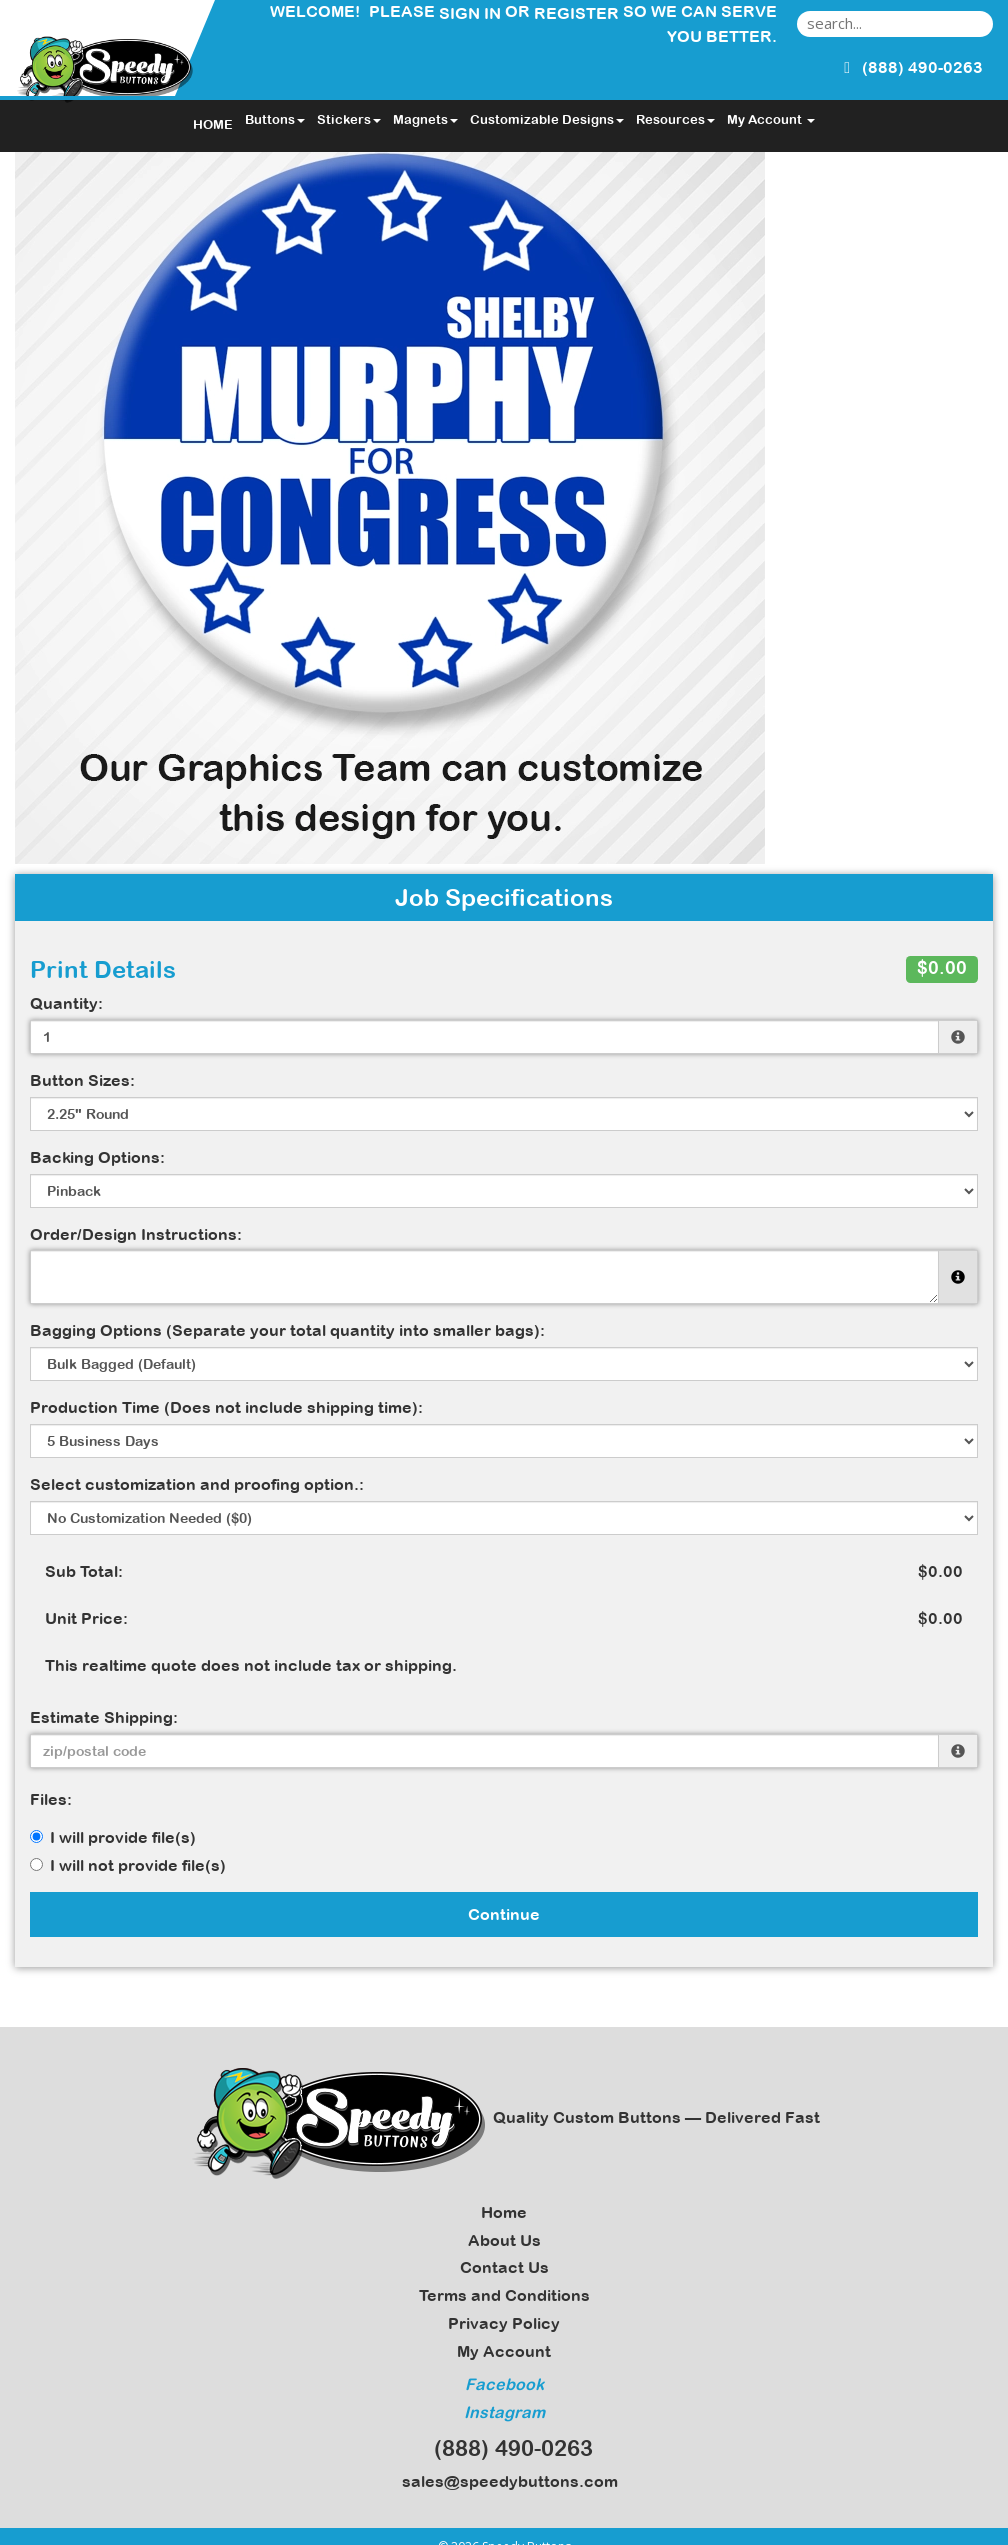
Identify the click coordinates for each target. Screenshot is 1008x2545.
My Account (504, 2351)
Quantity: (66, 1003)
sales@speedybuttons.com (504, 2481)
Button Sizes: (82, 1080)
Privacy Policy (504, 2323)
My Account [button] (771, 119)
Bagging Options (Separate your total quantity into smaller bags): (287, 1330)
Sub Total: (84, 1571)
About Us (504, 2240)
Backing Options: (97, 1157)
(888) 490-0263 (504, 2448)
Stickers (349, 119)
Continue (504, 1914)
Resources (675, 119)
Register (576, 13)
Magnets (425, 119)
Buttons (275, 119)
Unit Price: (86, 1618)
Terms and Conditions (504, 2295)
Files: (51, 1799)
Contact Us (504, 2267)
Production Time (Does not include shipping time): (226, 1407)
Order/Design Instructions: (136, 1234)
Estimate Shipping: (104, 1717)
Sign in (470, 13)
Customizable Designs (547, 119)
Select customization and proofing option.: (197, 1484)
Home (504, 2212)
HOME (213, 124)
